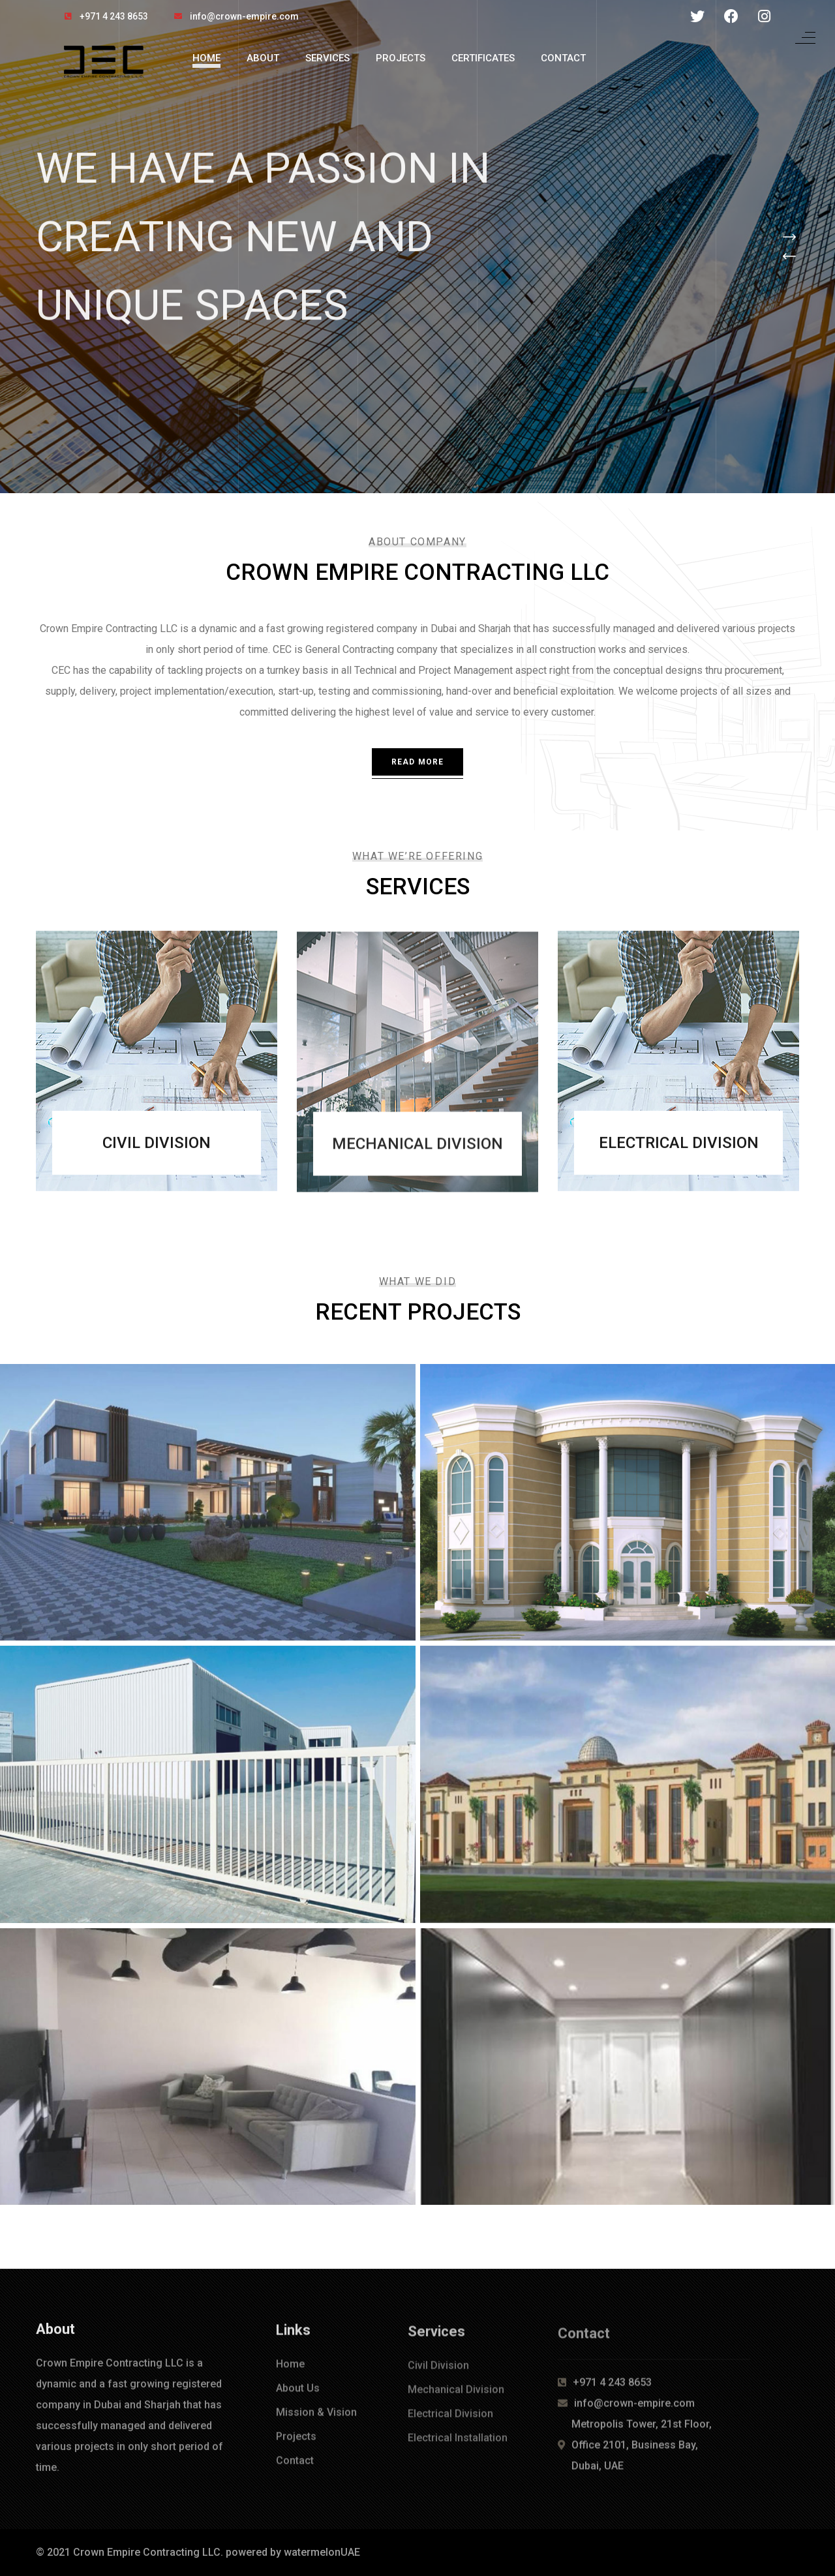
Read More (417, 761)
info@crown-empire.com (244, 16)
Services (327, 58)
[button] (789, 237)
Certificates (483, 58)
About (263, 58)
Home (206, 58)
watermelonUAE (322, 2552)
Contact (563, 58)
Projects (400, 58)
